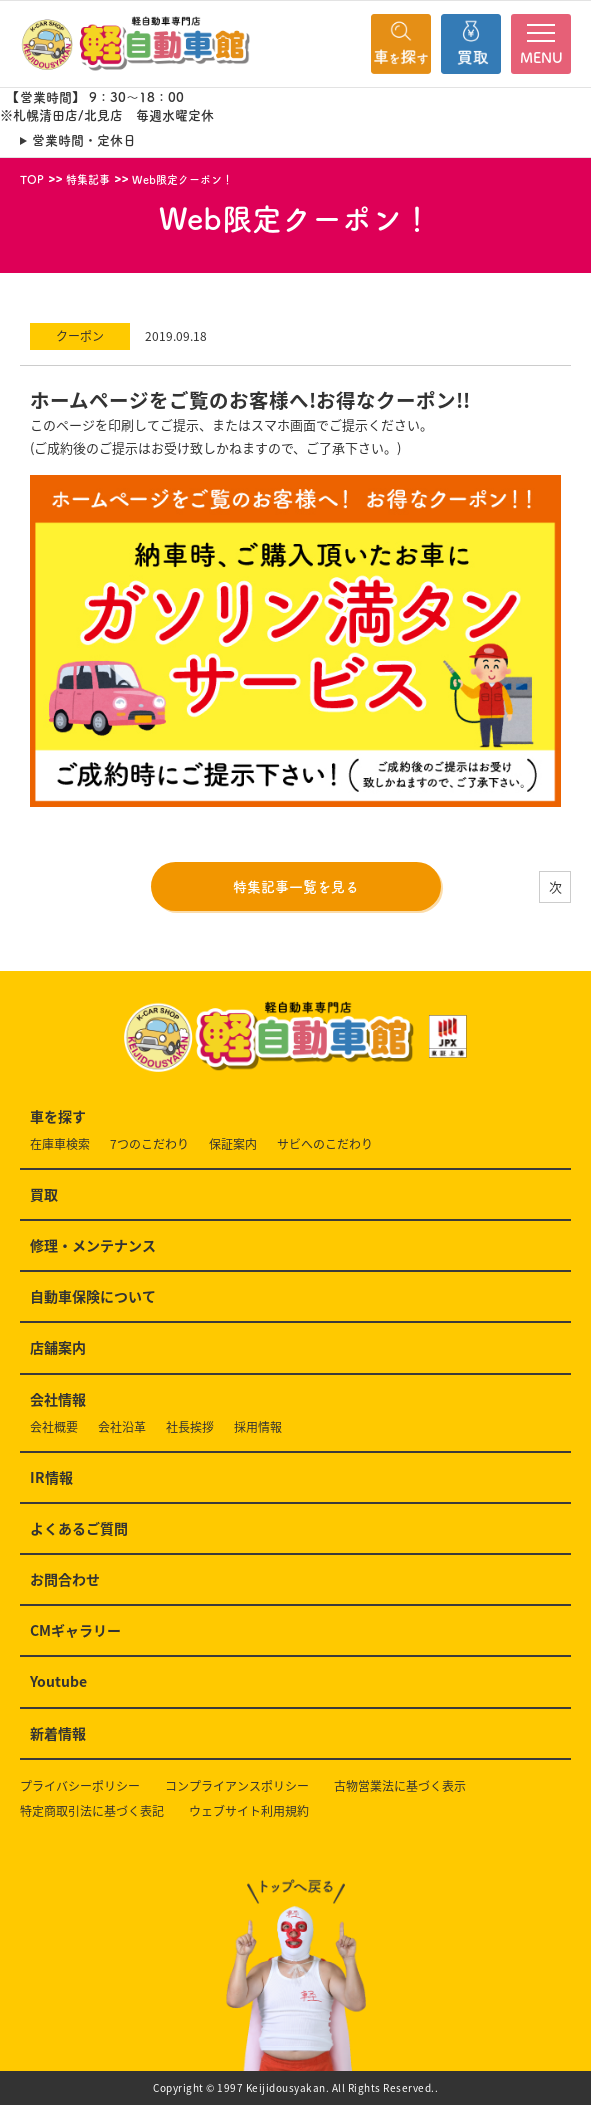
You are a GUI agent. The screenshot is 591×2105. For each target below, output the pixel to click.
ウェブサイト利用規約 (249, 1811)
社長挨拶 (190, 1427)
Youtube (58, 1681)
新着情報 (58, 1733)
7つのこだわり (149, 1144)
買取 (44, 1194)
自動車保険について (93, 1296)
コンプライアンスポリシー (237, 1786)
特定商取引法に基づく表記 (92, 1811)
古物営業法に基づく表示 (400, 1786)
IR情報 (51, 1477)
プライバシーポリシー (80, 1786)
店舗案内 (58, 1347)
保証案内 (233, 1144)
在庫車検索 (60, 1144)
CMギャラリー (75, 1630)
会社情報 (58, 1399)
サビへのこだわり (325, 1144)
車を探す (58, 1116)
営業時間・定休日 (84, 140)
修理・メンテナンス (93, 1245)
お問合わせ (65, 1579)
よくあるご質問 (79, 1528)
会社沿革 (122, 1427)
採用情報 (258, 1427)
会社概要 (54, 1427)
